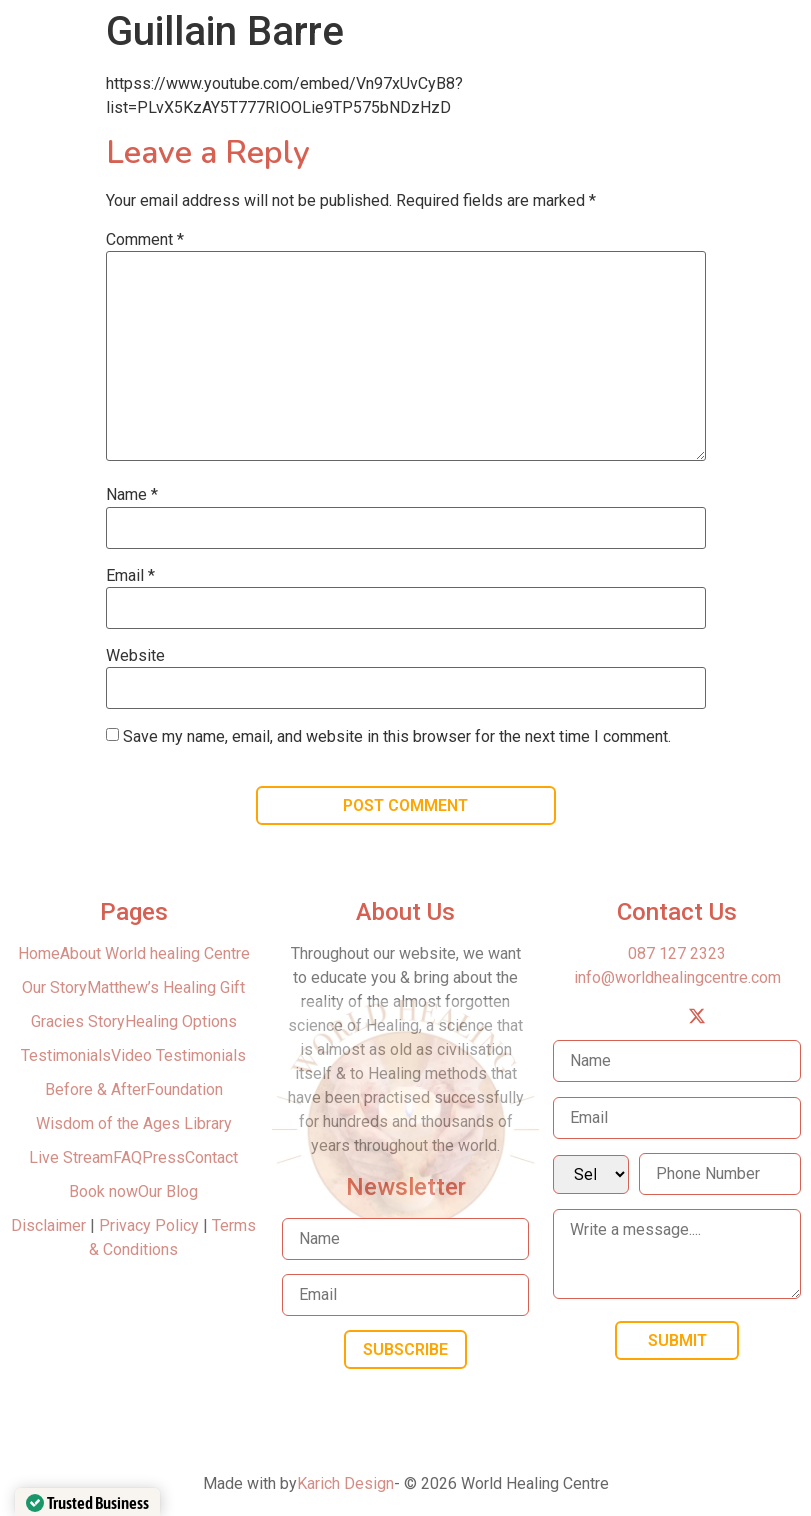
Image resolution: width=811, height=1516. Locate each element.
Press (163, 1157)
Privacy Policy (149, 1225)
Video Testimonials (178, 1055)
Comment (145, 240)
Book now (103, 1191)
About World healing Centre (155, 953)
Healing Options (181, 1021)
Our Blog (168, 1191)
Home (39, 953)
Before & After (95, 1089)
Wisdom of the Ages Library (134, 1123)
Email (130, 576)
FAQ (127, 1157)
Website (135, 656)
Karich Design (345, 1483)
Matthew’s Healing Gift (166, 987)
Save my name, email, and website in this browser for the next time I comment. (397, 737)
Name (132, 495)
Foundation (184, 1089)
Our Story (54, 987)
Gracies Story (78, 1021)
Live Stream (71, 1157)
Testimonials (66, 1055)
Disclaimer (50, 1225)
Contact (211, 1157)
